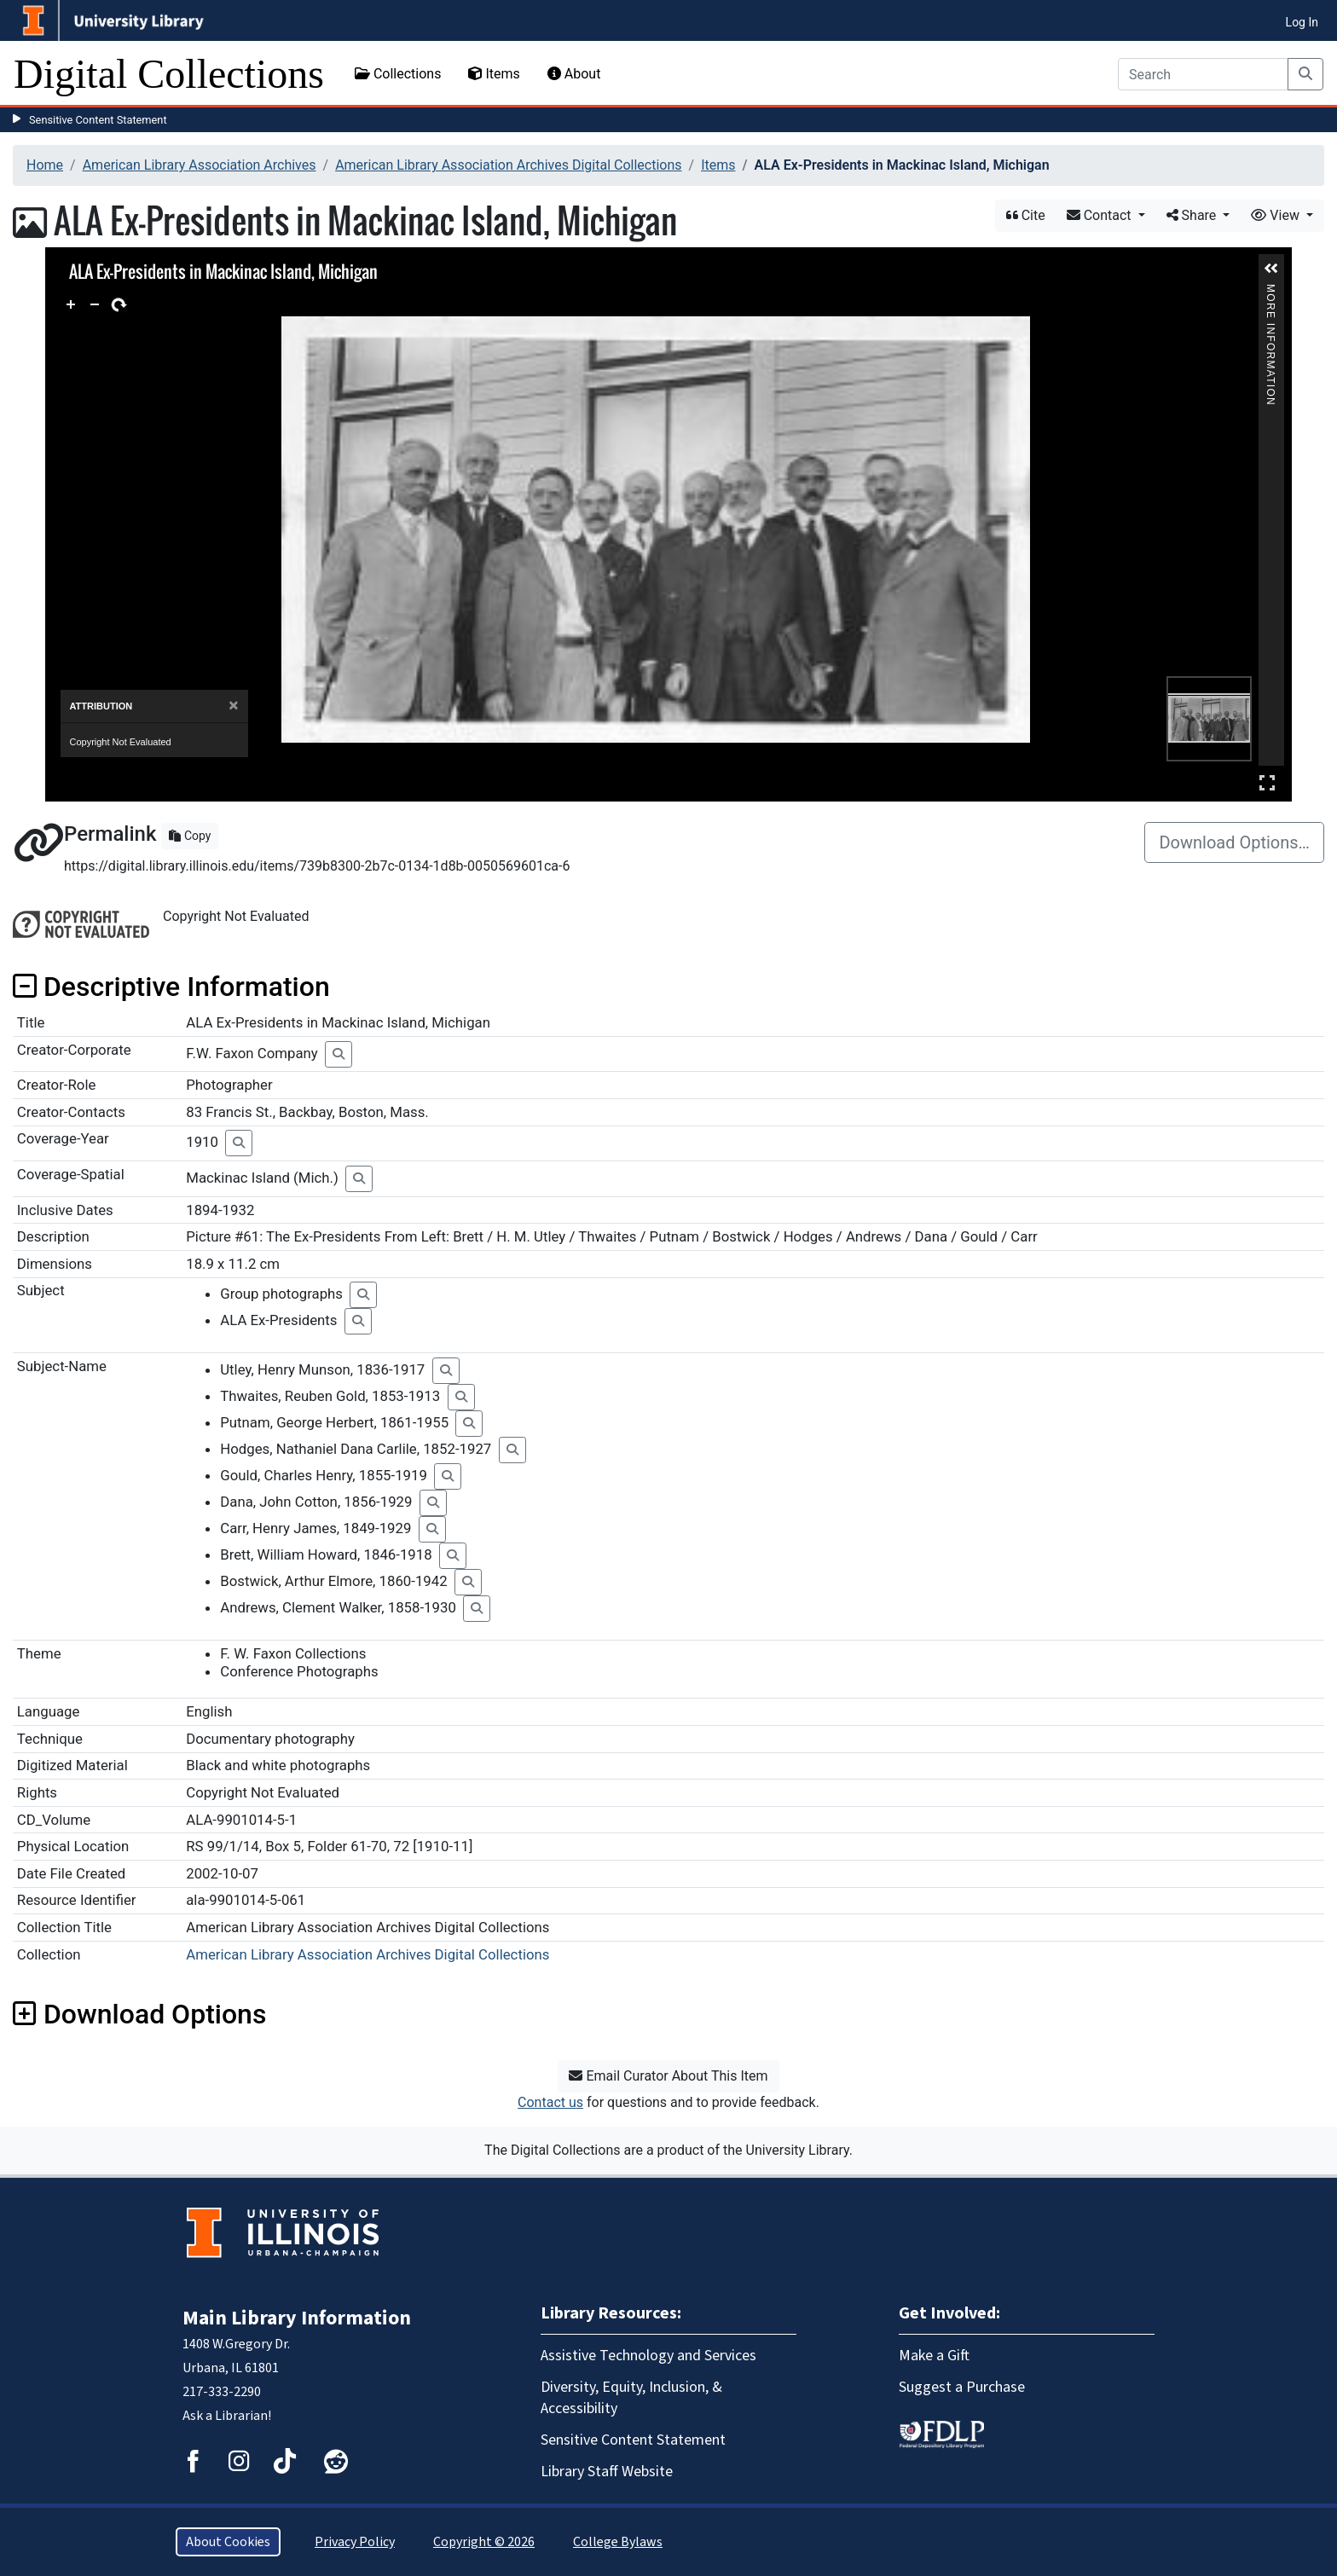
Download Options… (1234, 842)
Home (44, 165)
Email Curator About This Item (668, 2076)
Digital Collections (169, 73)
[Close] (233, 731)
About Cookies (228, 2542)
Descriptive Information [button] (171, 986)
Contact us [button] (550, 2102)
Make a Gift (934, 2355)
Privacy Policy (355, 2542)
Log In (1302, 22)
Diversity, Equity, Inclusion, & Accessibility (631, 2397)
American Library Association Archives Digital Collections (508, 165)
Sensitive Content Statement (98, 119)
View (1277, 215)
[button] (1271, 268)
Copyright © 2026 (484, 2542)
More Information (1271, 291)
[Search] (1203, 74)
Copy (190, 835)
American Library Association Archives (199, 165)
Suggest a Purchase (962, 2387)
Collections (398, 74)
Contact (1101, 215)
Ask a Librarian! (226, 2415)
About (574, 74)
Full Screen (1267, 782)
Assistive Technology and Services (648, 2355)
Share (1193, 215)
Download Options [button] (139, 2014)
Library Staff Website (607, 2471)
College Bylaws (618, 2542)
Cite (1025, 215)
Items (493, 74)
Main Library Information (296, 2318)
